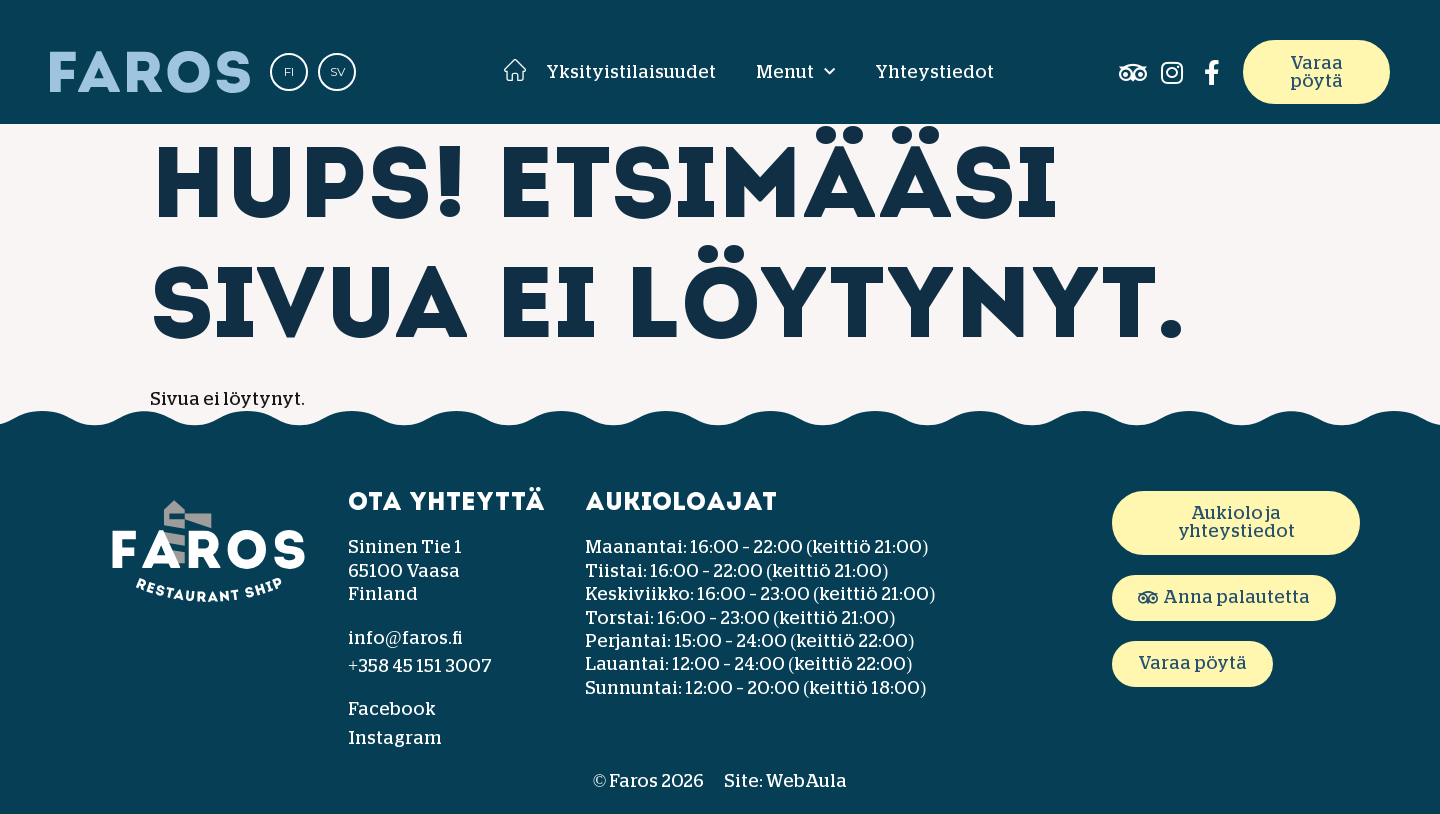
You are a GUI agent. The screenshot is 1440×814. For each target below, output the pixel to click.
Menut (795, 72)
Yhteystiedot (934, 72)
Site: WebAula (785, 781)
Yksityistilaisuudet (631, 72)
